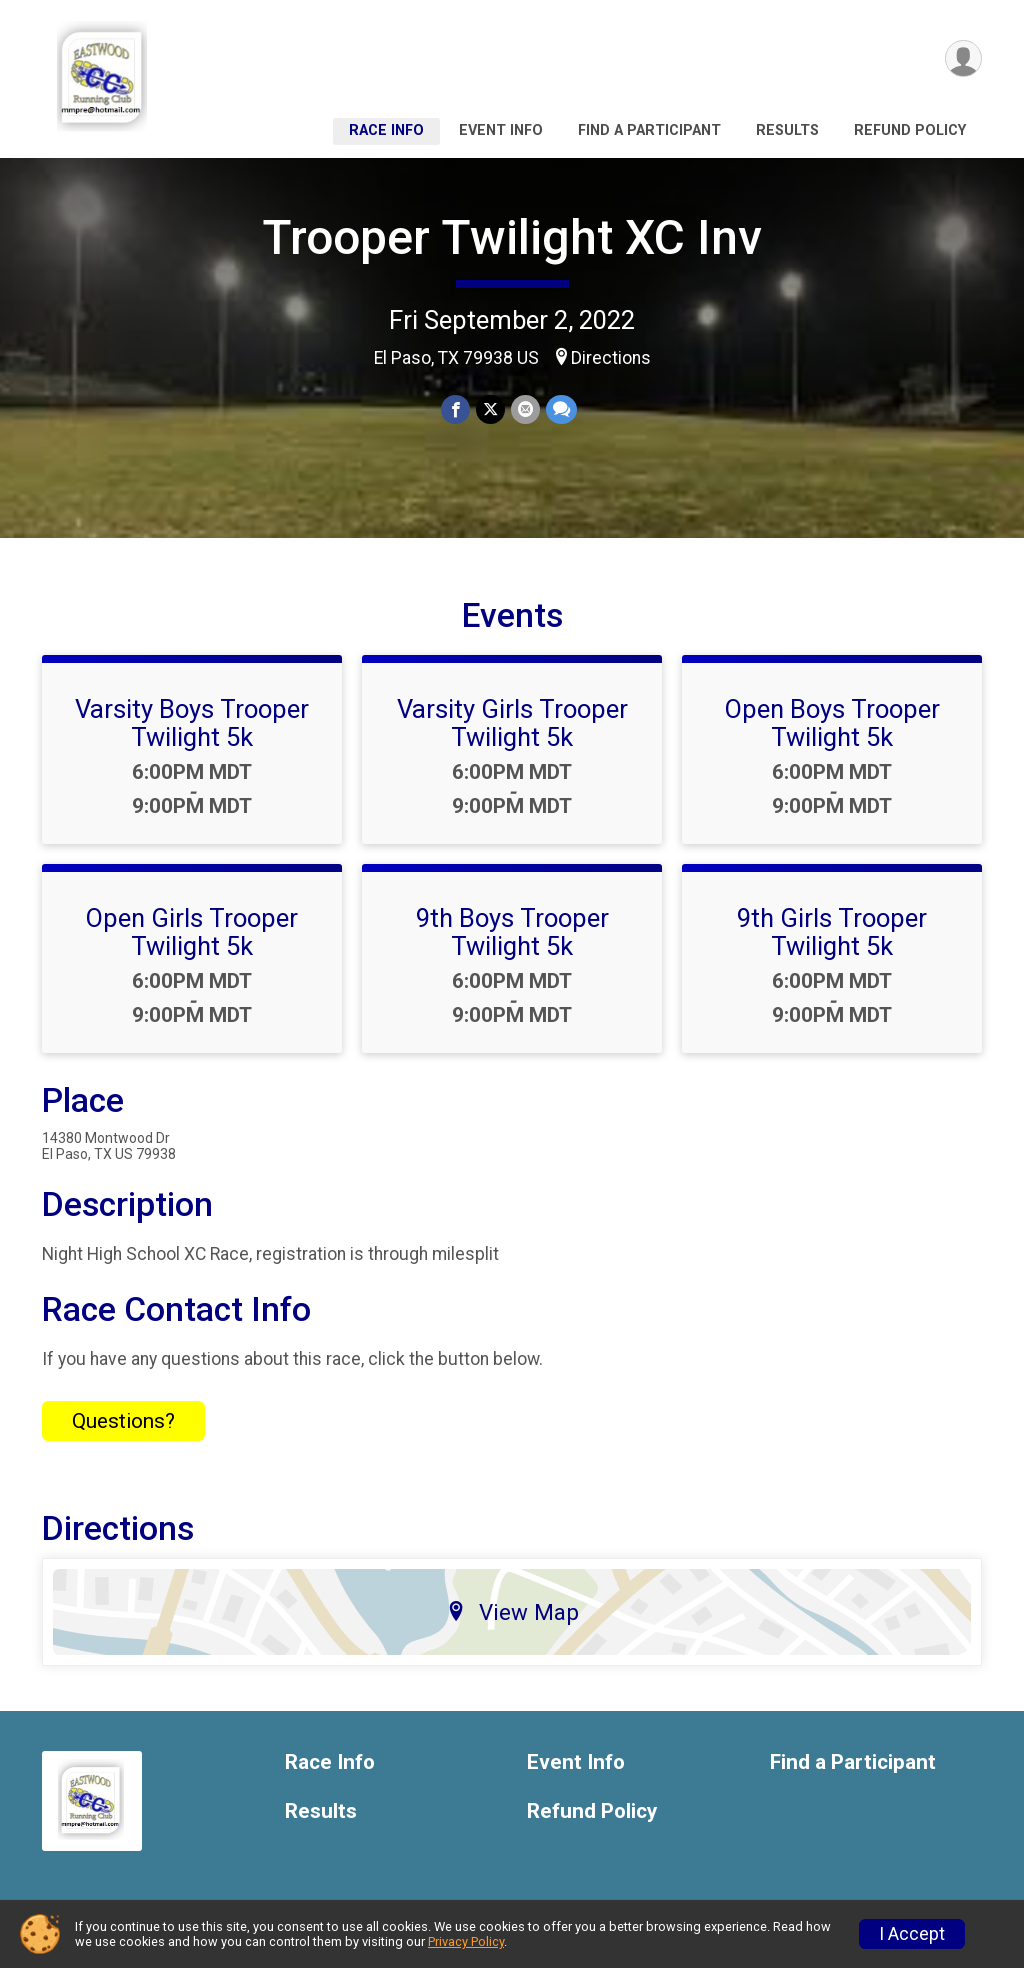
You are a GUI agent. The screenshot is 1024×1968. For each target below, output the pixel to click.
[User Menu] (963, 58)
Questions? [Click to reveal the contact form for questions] (123, 1421)
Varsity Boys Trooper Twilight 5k (192, 723)
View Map (512, 1612)
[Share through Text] (561, 409)
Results (787, 130)
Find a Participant (649, 130)
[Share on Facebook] (455, 409)
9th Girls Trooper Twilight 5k (832, 932)
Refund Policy (910, 130)
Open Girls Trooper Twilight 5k (192, 932)
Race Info (386, 130)
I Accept (912, 1934)
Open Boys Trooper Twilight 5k (832, 723)
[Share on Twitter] (490, 409)
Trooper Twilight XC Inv (512, 237)
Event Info (501, 130)
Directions (611, 358)
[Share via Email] (525, 409)
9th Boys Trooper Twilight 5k (512, 932)
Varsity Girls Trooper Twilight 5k (512, 723)
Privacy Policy (466, 1941)
